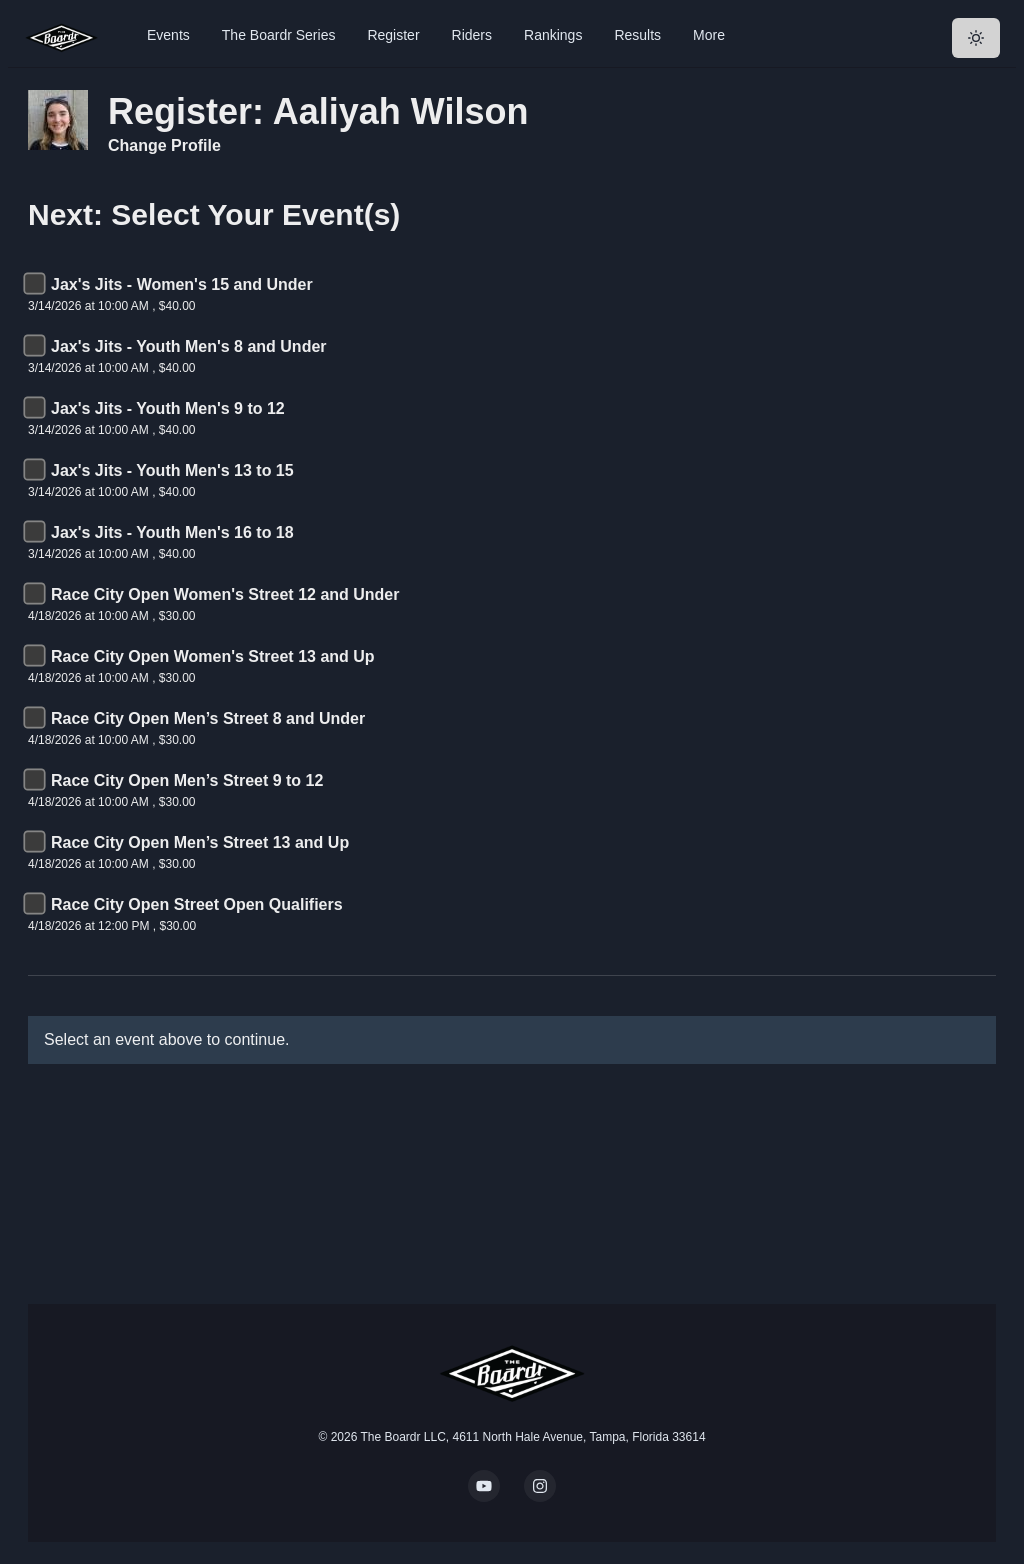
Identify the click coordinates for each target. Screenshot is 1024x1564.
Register (393, 35)
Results (637, 35)
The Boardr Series (279, 35)
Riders (472, 35)
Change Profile (164, 145)
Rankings (553, 35)
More (709, 35)
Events (168, 35)
